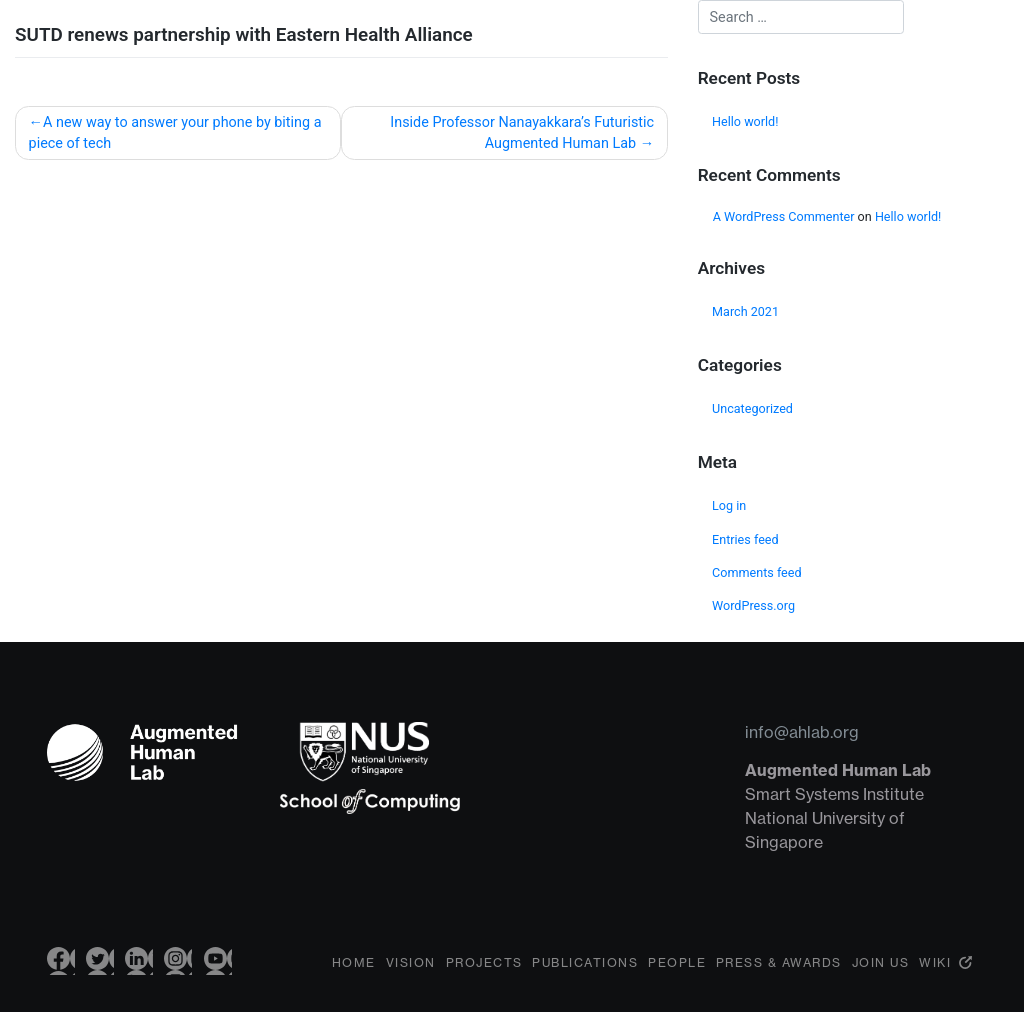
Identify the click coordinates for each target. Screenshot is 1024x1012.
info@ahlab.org (802, 732)
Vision (411, 977)
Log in (729, 505)
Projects (484, 977)
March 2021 (745, 311)
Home (354, 977)
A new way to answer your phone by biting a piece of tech (175, 133)
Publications (585, 977)
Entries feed (745, 539)
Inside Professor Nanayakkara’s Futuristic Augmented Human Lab (522, 133)
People (677, 977)
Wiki (935, 977)
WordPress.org (753, 605)
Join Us (881, 977)
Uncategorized (752, 408)
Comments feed (757, 572)
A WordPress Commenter (784, 216)
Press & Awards (779, 977)
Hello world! (745, 121)
